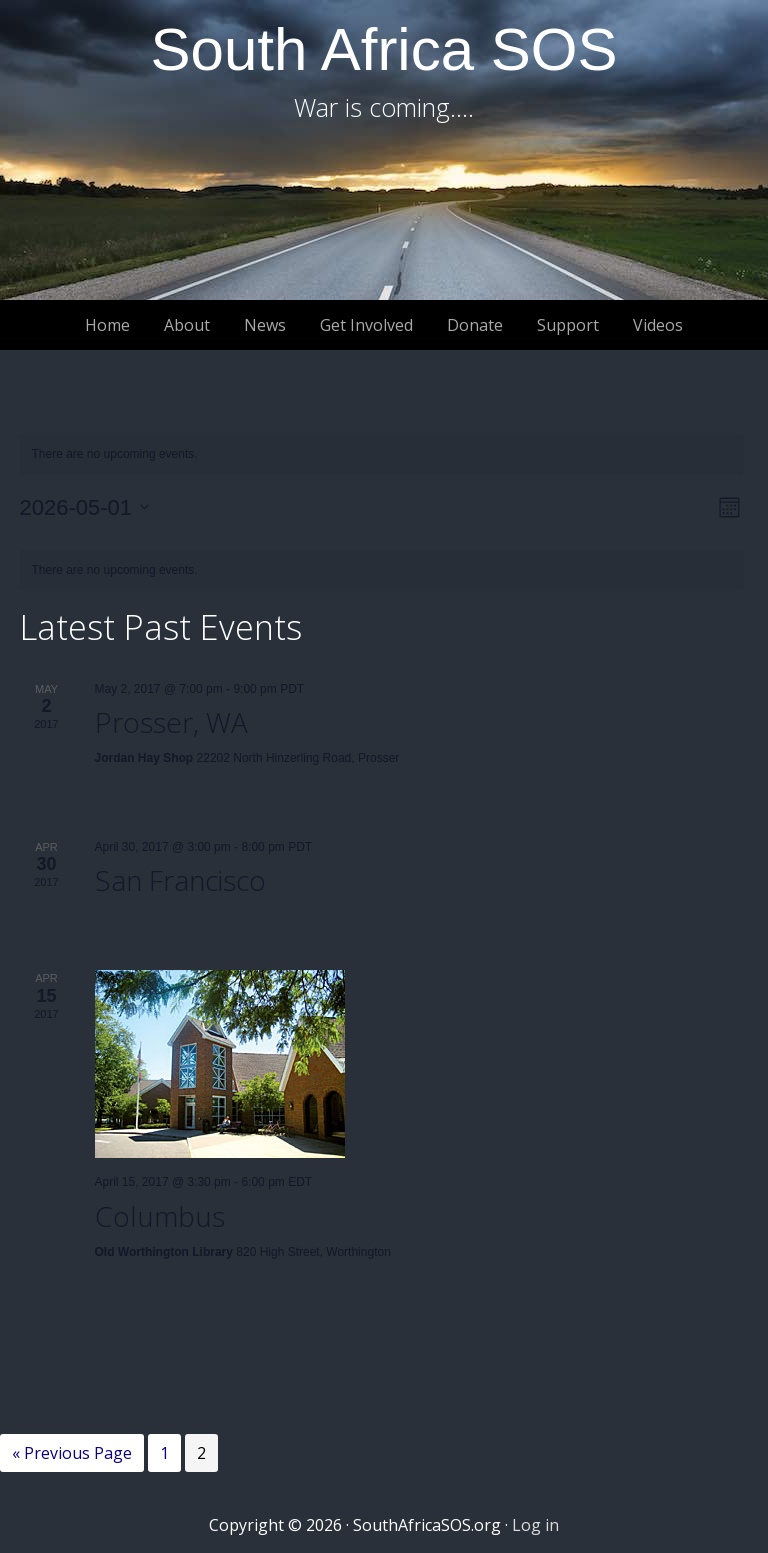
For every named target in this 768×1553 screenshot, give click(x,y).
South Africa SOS (384, 49)
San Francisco (180, 880)
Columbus (160, 1216)
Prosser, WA (171, 722)
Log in (535, 1525)
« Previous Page (72, 1455)
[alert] (382, 454)
